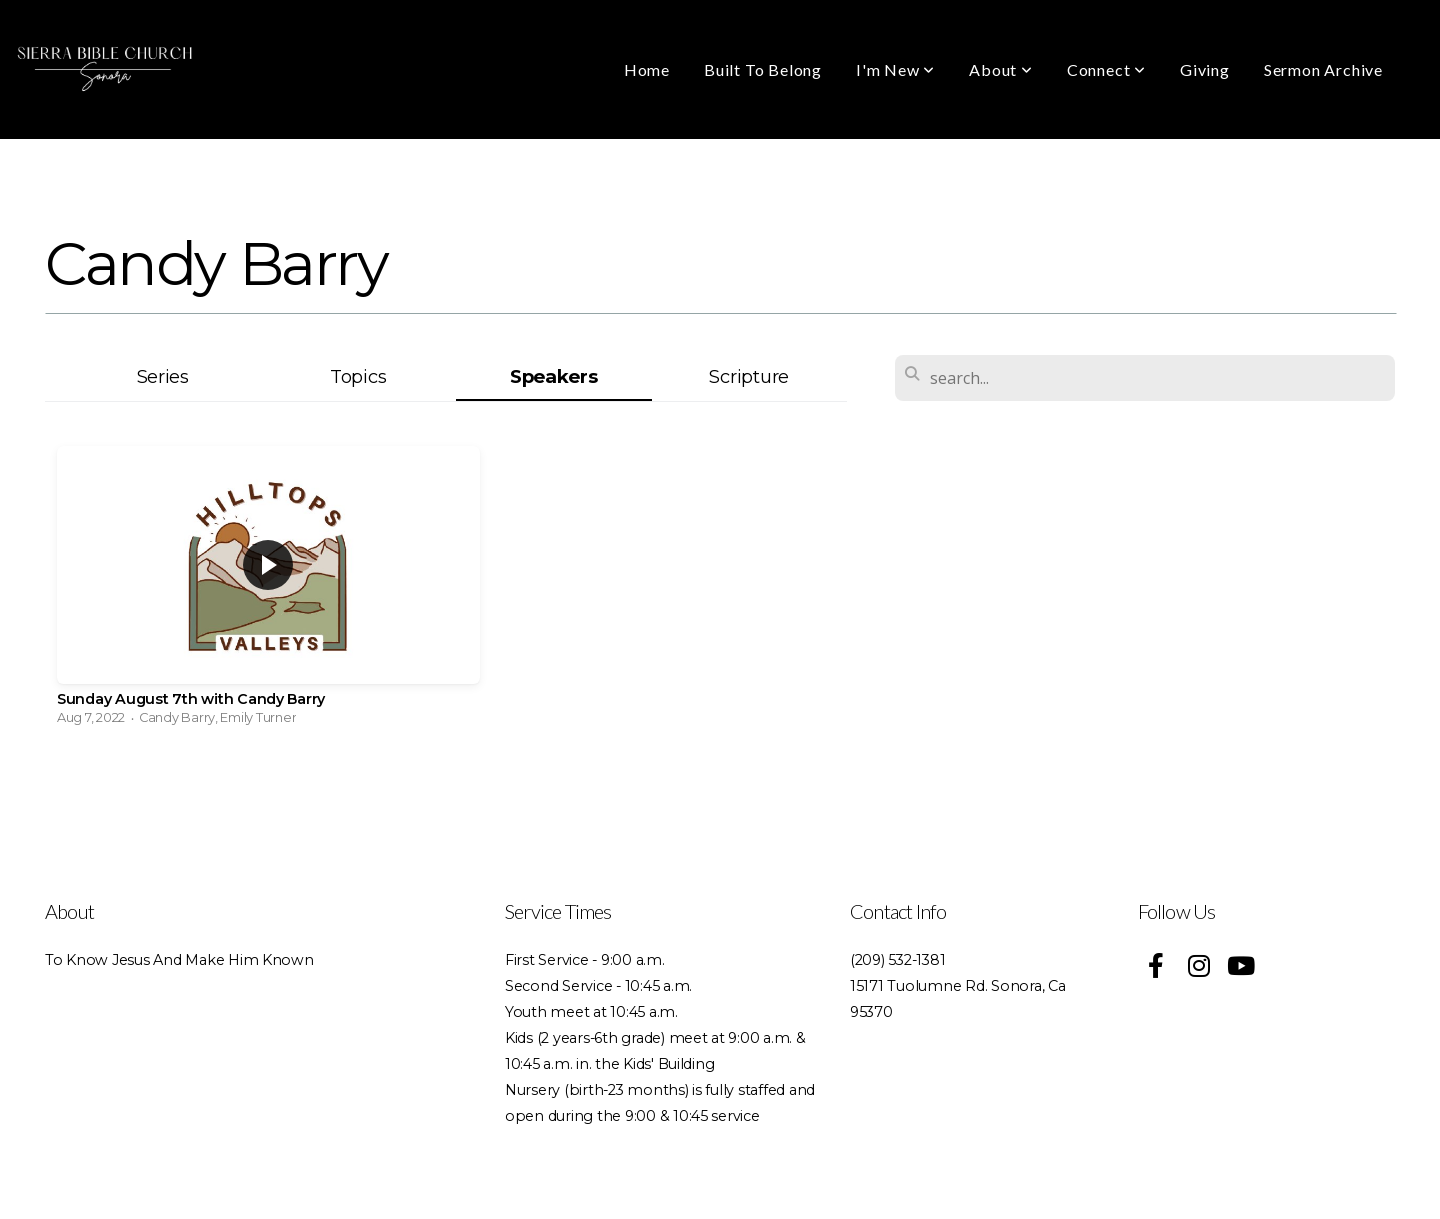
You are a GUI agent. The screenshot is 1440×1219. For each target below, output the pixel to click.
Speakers (554, 376)
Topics (358, 376)
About (1001, 69)
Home (647, 69)
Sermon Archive (1323, 69)
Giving (1205, 69)
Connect (1106, 69)
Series (163, 376)
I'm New (895, 69)
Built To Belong (763, 69)
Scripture (749, 376)
